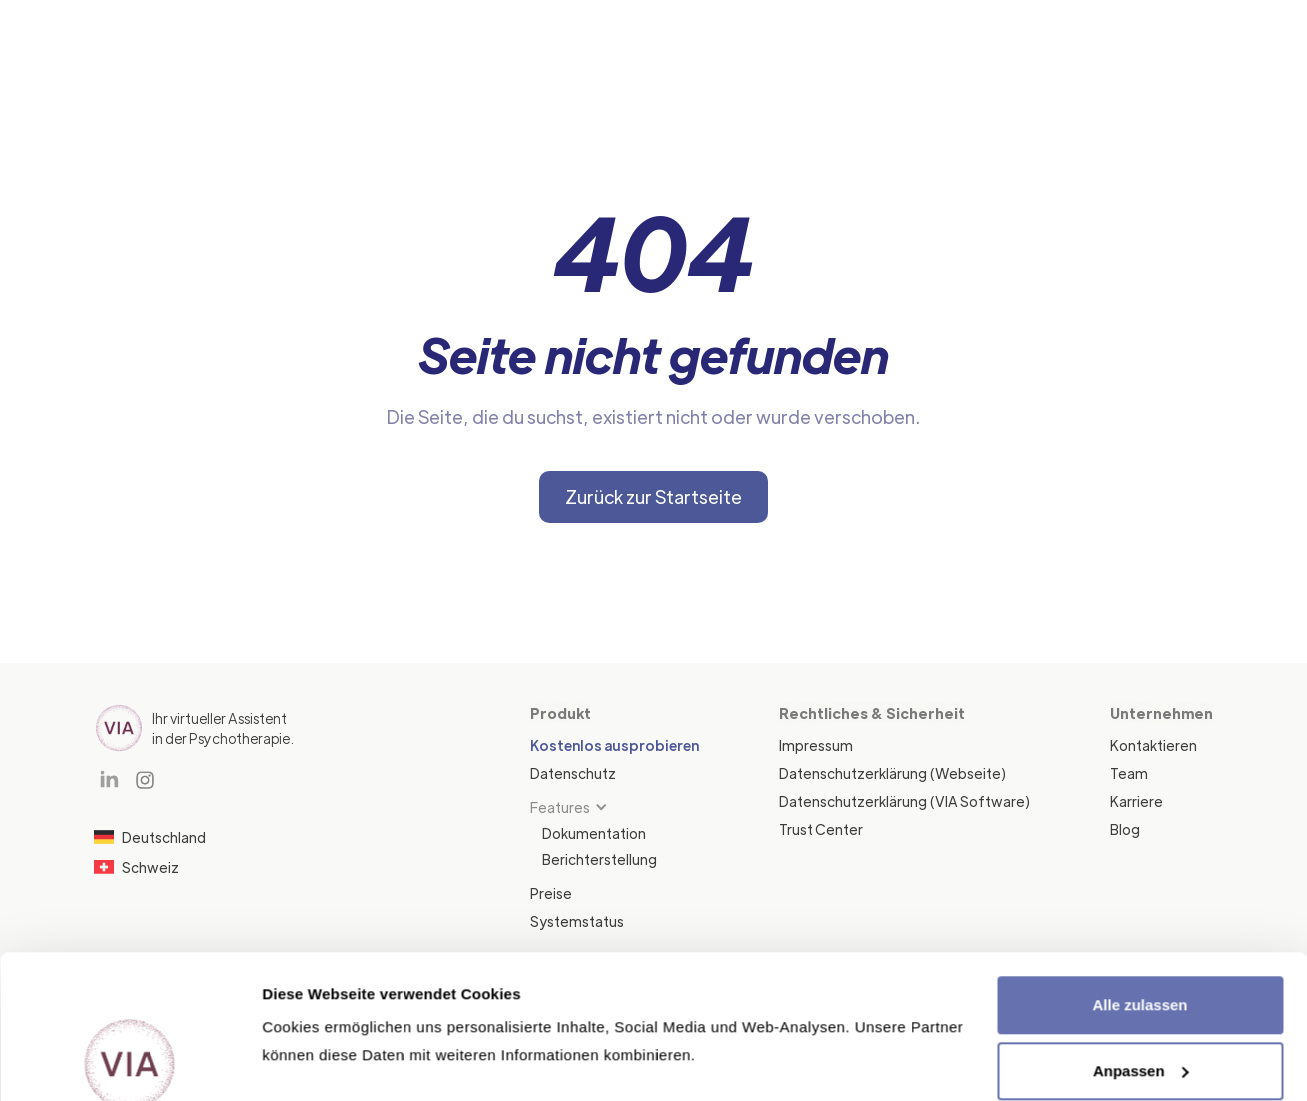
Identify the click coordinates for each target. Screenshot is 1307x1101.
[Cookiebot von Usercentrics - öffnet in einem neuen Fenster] (129, 1062)
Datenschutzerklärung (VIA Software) (904, 801)
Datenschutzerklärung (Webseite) (892, 773)
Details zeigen (312, 1061)
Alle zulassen (1139, 870)
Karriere (1136, 801)
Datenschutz (573, 773)
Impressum (816, 745)
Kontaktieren (1153, 745)
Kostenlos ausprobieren (614, 745)
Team (1129, 773)
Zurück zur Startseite (653, 496)
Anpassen (1141, 935)
